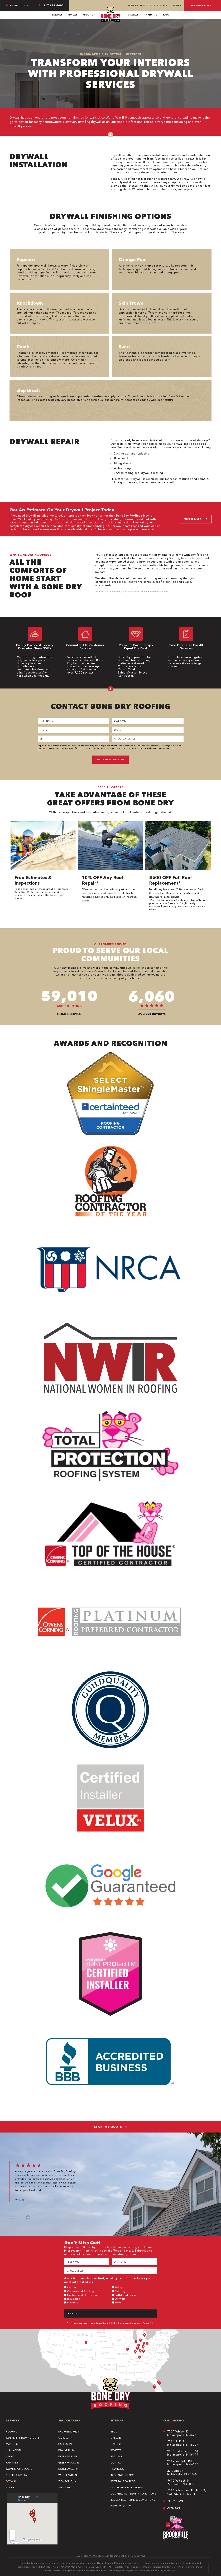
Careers (176, 5)
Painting (120, 2291)
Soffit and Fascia (126, 2295)
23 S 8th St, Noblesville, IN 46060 (182, 2472)
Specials (133, 14)
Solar (118, 2302)
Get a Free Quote (200, 5)
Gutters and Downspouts (83, 2295)
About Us (89, 14)
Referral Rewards (139, 5)
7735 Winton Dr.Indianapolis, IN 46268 (183, 2433)
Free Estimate (192, 519)
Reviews (72, 14)
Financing (150, 14)
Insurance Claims (122, 2475)
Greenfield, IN (67, 2456)
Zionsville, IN (67, 2481)
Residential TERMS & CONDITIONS (132, 2499)
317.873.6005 (175, 2500)
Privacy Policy (148, 2323)
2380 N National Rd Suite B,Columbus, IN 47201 (186, 2492)
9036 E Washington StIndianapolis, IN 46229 (183, 2452)
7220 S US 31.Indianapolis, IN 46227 (183, 2443)
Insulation (73, 2298)
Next (28, 2217)
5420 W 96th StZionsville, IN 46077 (181, 2482)
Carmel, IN (65, 2437)
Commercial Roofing (80, 2291)
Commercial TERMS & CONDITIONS (133, 2493)
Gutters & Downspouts (23, 2437)
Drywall (120, 2298)
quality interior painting (87, 526)
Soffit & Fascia (16, 2475)
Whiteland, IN (67, 2475)
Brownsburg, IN (69, 2431)
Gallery (116, 2437)
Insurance (160, 5)
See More (64, 2487)
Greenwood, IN (68, 2462)
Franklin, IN (66, 2450)
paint (201, 479)
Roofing (72, 2287)
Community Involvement (127, 2487)
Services (57, 14)
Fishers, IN (65, 2444)
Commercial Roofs (19, 2468)
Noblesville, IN (68, 2468)
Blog (165, 14)
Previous (13, 2217)
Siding (119, 2287)
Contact (116, 2462)
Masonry (72, 2302)
